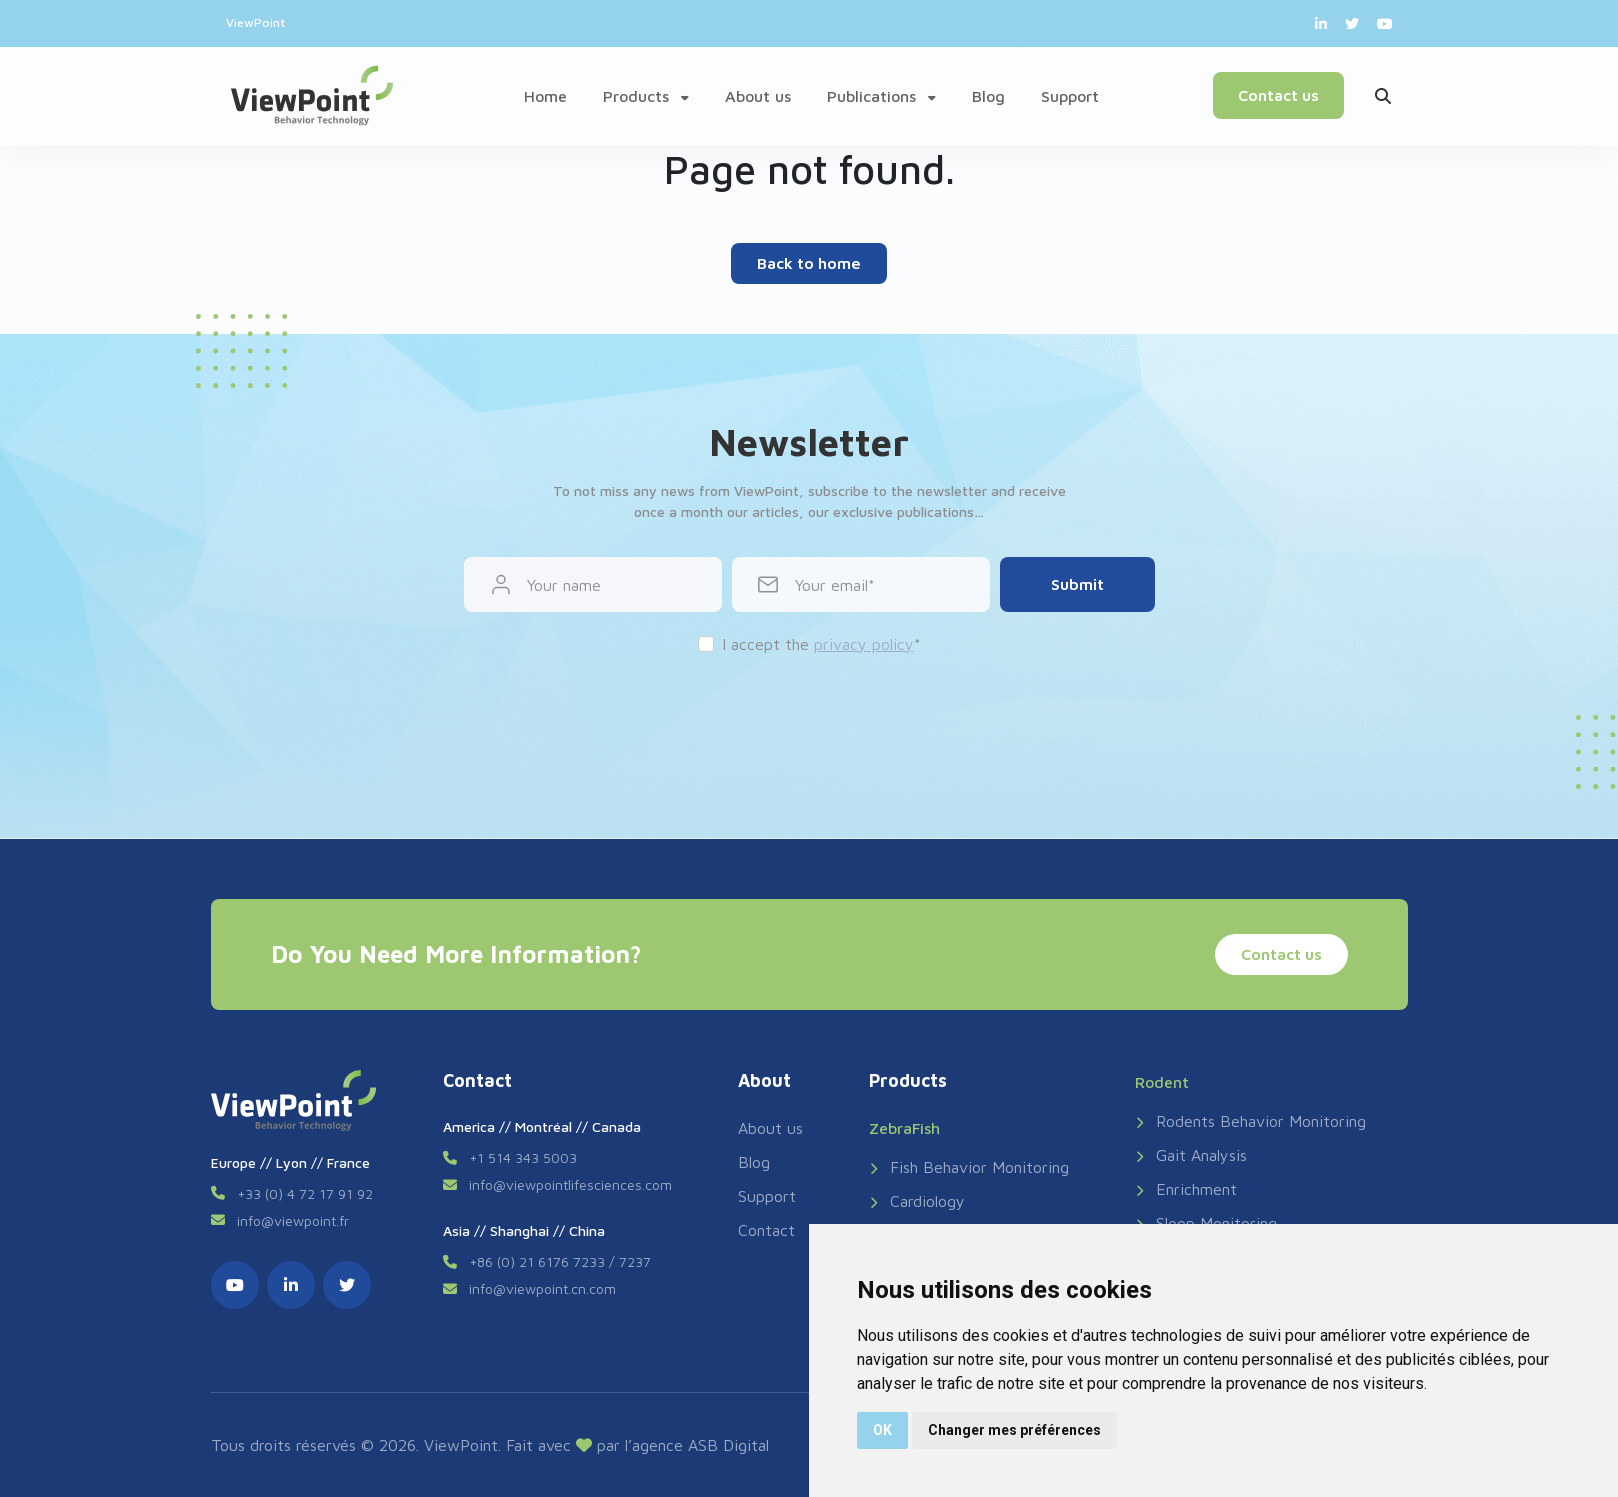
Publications (881, 96)
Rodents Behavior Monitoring (1250, 1121)
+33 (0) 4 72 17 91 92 (305, 1193)
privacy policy (864, 644)
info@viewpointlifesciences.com (570, 1184)
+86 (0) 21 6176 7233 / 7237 (560, 1261)
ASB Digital (728, 1445)
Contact (766, 1230)
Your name (564, 585)
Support (1070, 96)
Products (646, 96)
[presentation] (809, 715)
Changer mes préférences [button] (1014, 1430)
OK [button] (882, 1430)
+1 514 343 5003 (523, 1157)
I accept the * (821, 644)
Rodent (1162, 1082)
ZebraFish (904, 1128)
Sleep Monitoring (1206, 1223)
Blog (988, 96)
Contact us (1278, 95)
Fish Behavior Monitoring (969, 1167)
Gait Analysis (1191, 1155)
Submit (1077, 584)
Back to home (809, 263)
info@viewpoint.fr (293, 1220)
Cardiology (917, 1201)
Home (545, 96)
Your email (831, 585)
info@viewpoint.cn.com (542, 1288)
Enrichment (1186, 1189)
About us (758, 96)
